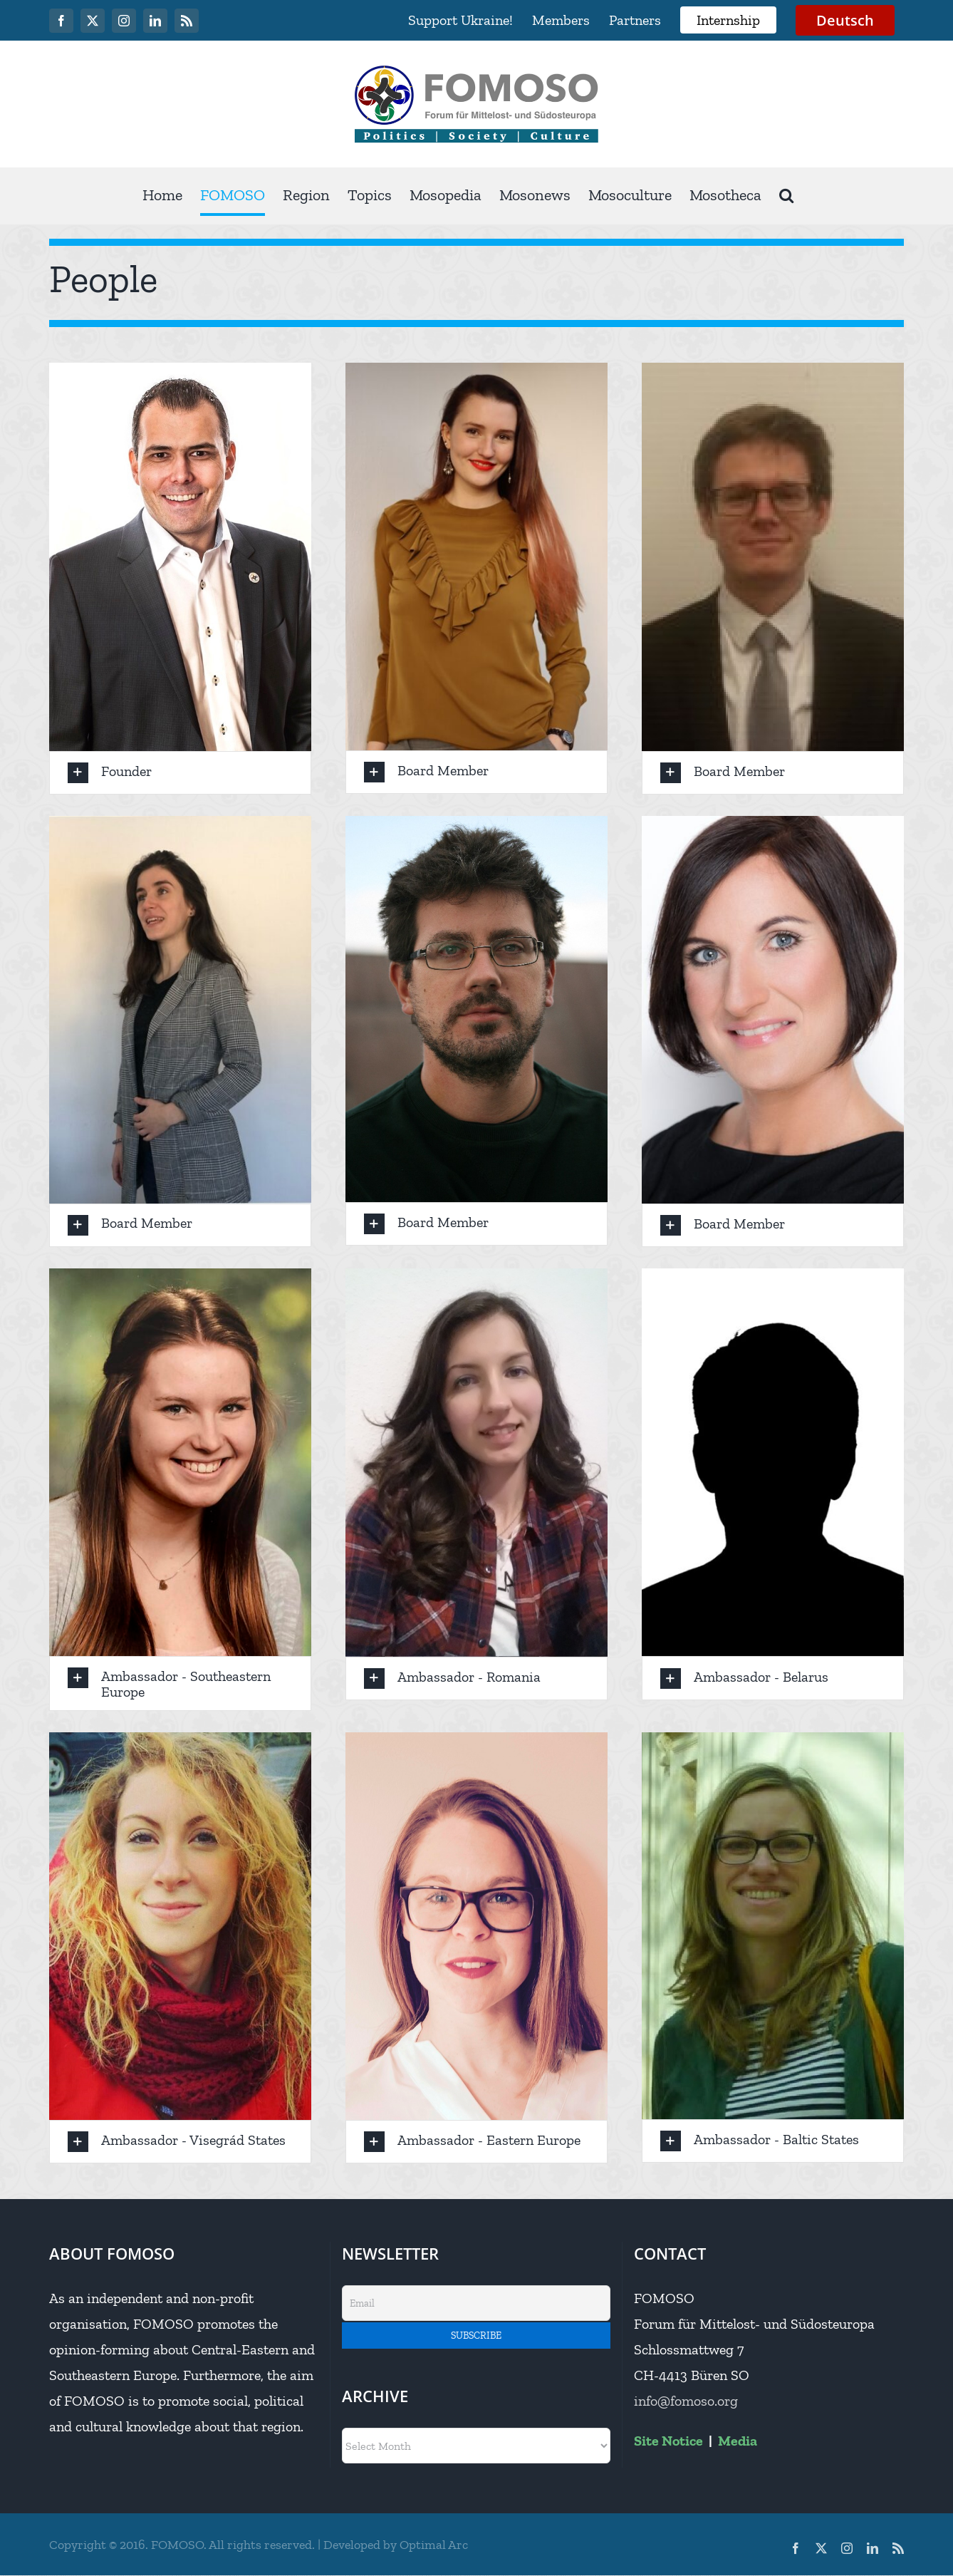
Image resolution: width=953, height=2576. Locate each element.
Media (737, 2440)
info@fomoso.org (686, 2400)
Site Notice (668, 2440)
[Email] (476, 2303)
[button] (786, 195)
